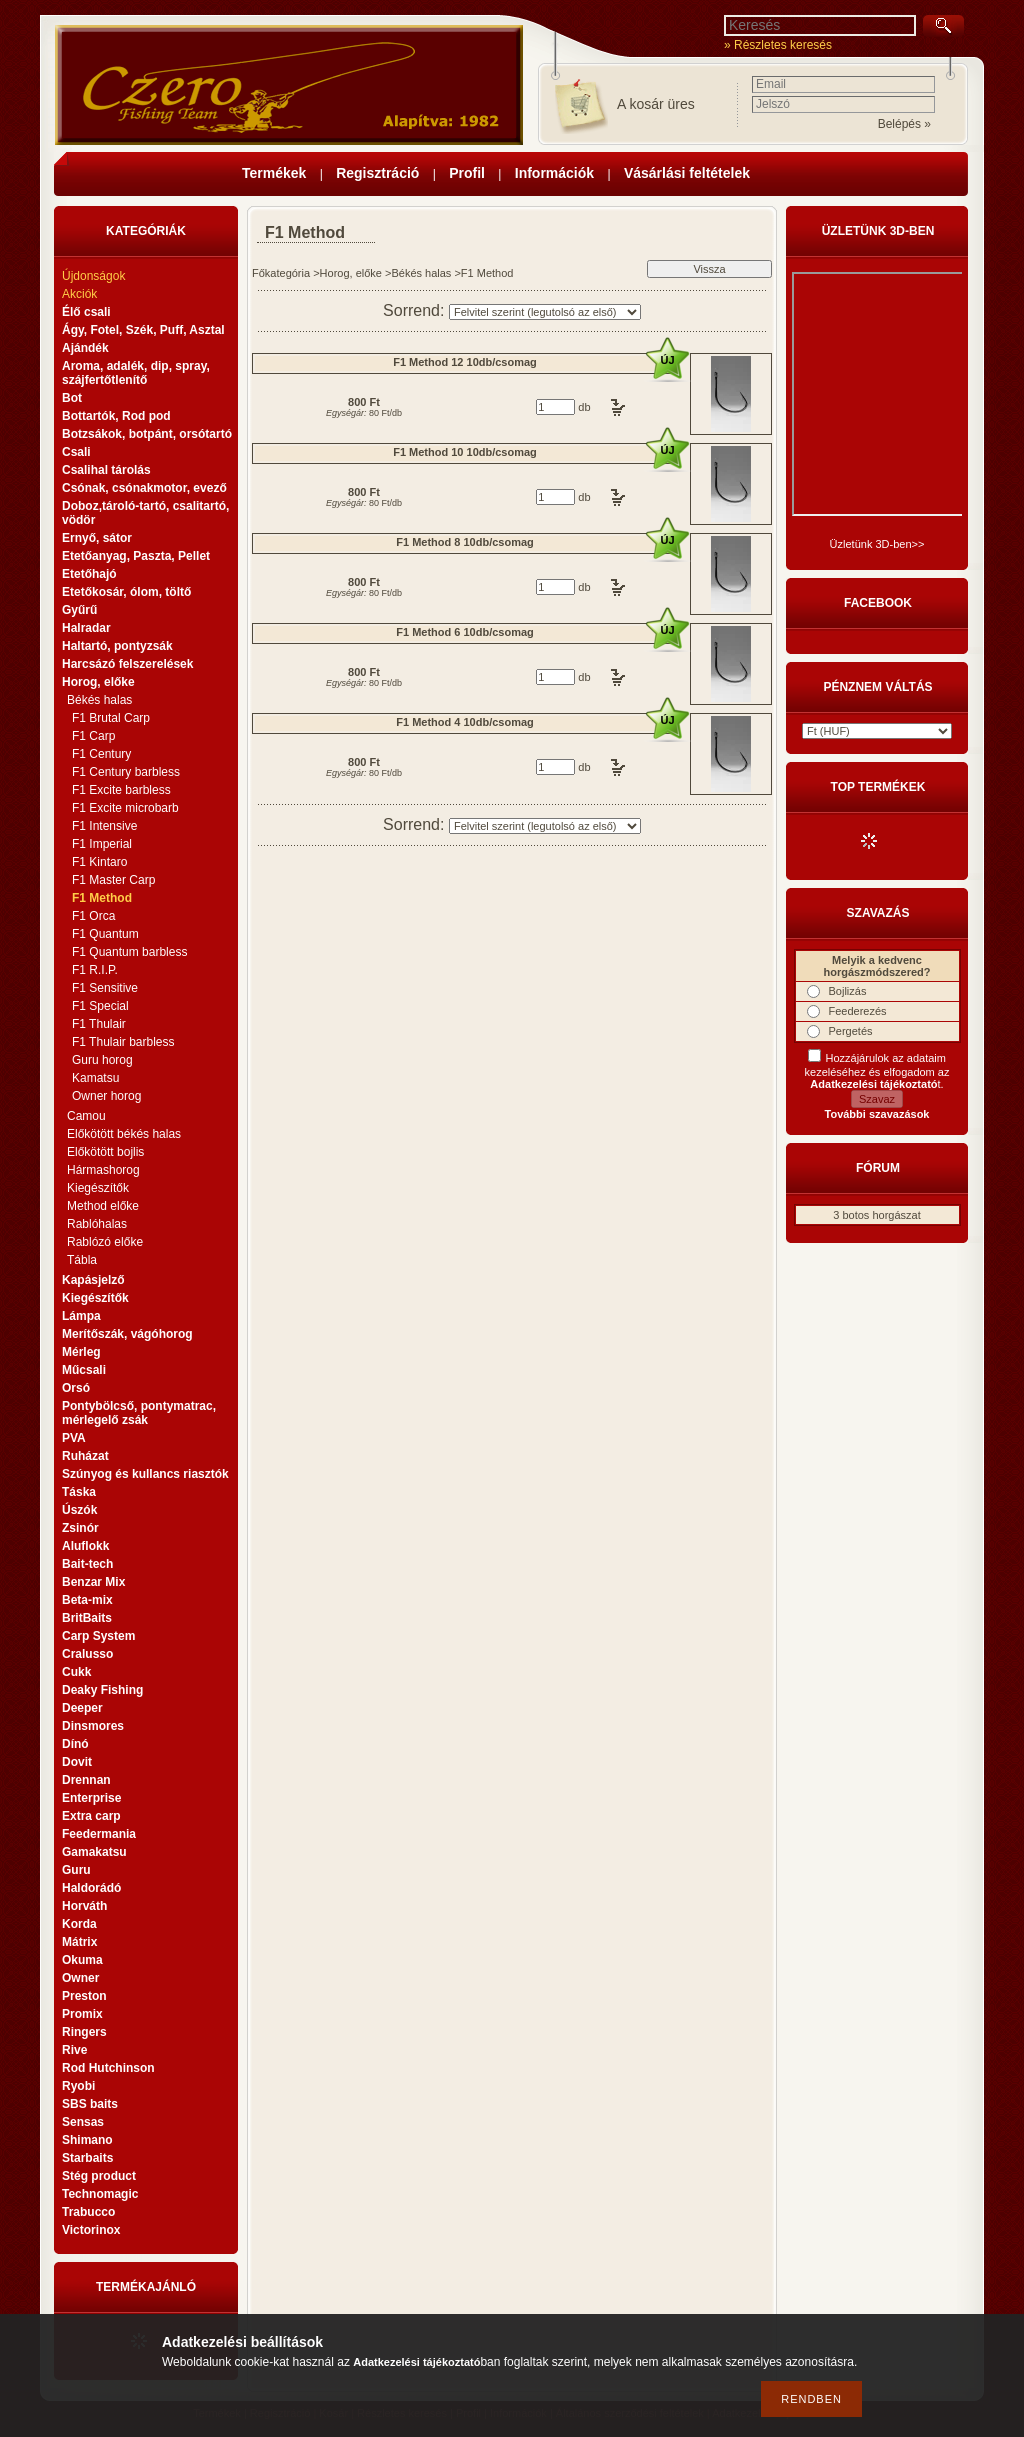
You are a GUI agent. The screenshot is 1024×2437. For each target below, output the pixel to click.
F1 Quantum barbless (129, 952)
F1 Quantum (105, 934)
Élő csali (86, 312)
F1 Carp (93, 736)
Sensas (83, 2122)
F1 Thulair (99, 1024)
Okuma (82, 1960)
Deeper (82, 1708)
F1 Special (100, 1006)
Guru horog (102, 1060)
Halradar (86, 628)
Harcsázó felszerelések (127, 664)
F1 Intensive (104, 826)
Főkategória (281, 273)
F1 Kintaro (99, 862)
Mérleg (81, 1352)
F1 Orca (93, 916)
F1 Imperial (102, 844)
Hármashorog (103, 1170)
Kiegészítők (98, 1188)
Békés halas (421, 273)
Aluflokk (85, 1546)
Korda (79, 1924)
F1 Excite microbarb (125, 808)
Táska (79, 1492)
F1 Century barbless (126, 772)
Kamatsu (95, 1078)
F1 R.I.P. (95, 970)
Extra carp (91, 1816)
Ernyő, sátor (97, 538)
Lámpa (81, 1316)
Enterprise (91, 1798)
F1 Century (101, 754)
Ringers (84, 2032)
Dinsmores (93, 1726)
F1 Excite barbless (121, 790)
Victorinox (91, 2230)
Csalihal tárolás (106, 470)
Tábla (82, 1260)
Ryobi (78, 2086)
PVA (74, 1438)
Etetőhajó (89, 574)
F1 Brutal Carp (111, 718)
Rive (74, 2050)
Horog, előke (351, 273)
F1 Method (102, 898)
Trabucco (88, 2212)
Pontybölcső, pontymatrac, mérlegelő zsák (139, 1413)
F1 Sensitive (105, 988)
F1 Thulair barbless (123, 1042)
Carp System (98, 1636)
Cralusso (87, 1654)
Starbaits (87, 2158)
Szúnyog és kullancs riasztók (145, 1474)
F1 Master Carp (113, 880)
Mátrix (79, 1942)
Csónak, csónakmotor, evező (144, 488)
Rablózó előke (105, 1242)
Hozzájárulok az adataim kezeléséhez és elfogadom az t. (877, 1071)
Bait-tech (87, 1564)
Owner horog (106, 1096)
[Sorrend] (545, 312)
